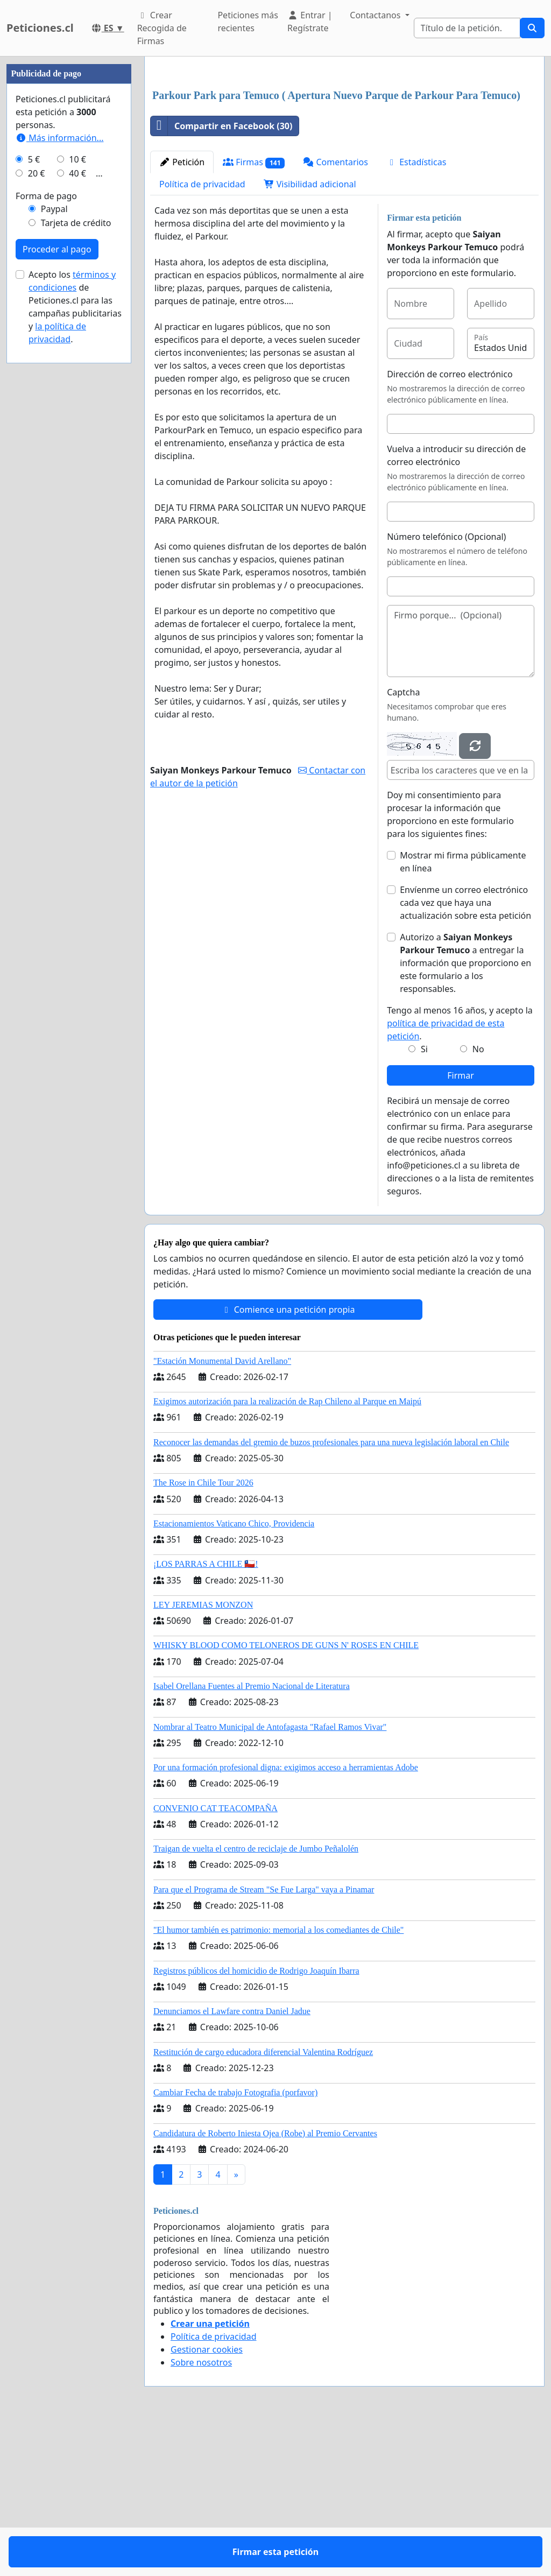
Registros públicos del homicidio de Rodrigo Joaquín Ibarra (256, 2121)
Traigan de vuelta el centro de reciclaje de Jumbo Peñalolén (255, 1999)
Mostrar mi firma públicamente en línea (463, 1012)
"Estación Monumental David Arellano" (222, 1511)
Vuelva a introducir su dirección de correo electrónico (456, 606)
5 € (34, 482)
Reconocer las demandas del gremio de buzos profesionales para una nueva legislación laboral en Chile (331, 1592)
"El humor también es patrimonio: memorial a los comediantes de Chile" (278, 2080)
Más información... (59, 461)
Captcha (403, 843)
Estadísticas (416, 313)
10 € (77, 482)
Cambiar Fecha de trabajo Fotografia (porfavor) (235, 2243)
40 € (77, 496)
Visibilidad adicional (310, 335)
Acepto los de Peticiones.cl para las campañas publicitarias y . (75, 630)
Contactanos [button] (376, 15)
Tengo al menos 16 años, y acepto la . (460, 1174)
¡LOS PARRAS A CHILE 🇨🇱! (205, 1714)
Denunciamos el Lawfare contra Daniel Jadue (231, 2161)
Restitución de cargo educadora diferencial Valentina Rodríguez (263, 2202)
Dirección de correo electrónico (449, 525)
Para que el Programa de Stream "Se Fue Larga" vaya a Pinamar (263, 2040)
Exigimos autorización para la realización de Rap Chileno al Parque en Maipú (287, 1552)
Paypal (54, 532)
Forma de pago (46, 519)
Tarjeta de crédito (76, 546)
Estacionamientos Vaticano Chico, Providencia (233, 1674)
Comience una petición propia (288, 1460)
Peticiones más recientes (247, 21)
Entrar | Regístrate (310, 21)
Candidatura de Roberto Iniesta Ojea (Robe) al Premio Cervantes (265, 2284)
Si (424, 1200)
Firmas (254, 313)
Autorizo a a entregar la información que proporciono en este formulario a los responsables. (465, 1113)
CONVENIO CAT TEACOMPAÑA (215, 1958)
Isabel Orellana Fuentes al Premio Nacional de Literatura (251, 1836)
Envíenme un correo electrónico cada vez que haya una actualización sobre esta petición (465, 1053)
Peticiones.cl (40, 27)
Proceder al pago (57, 572)
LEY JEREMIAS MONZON (203, 1755)
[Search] (467, 28)
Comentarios (335, 313)
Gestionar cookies (207, 2500)
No (478, 1200)
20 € (36, 496)
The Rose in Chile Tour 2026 (203, 1633)
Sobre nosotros (201, 2513)
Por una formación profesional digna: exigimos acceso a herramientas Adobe (285, 1918)
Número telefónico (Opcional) (446, 687)
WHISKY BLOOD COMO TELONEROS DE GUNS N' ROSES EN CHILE (286, 1795)
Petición (181, 313)
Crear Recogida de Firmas (162, 28)
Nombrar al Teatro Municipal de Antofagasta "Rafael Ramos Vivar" (269, 1877)
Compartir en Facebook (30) (221, 276)
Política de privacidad (202, 335)
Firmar (460, 1226)
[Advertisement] (344, 149)
